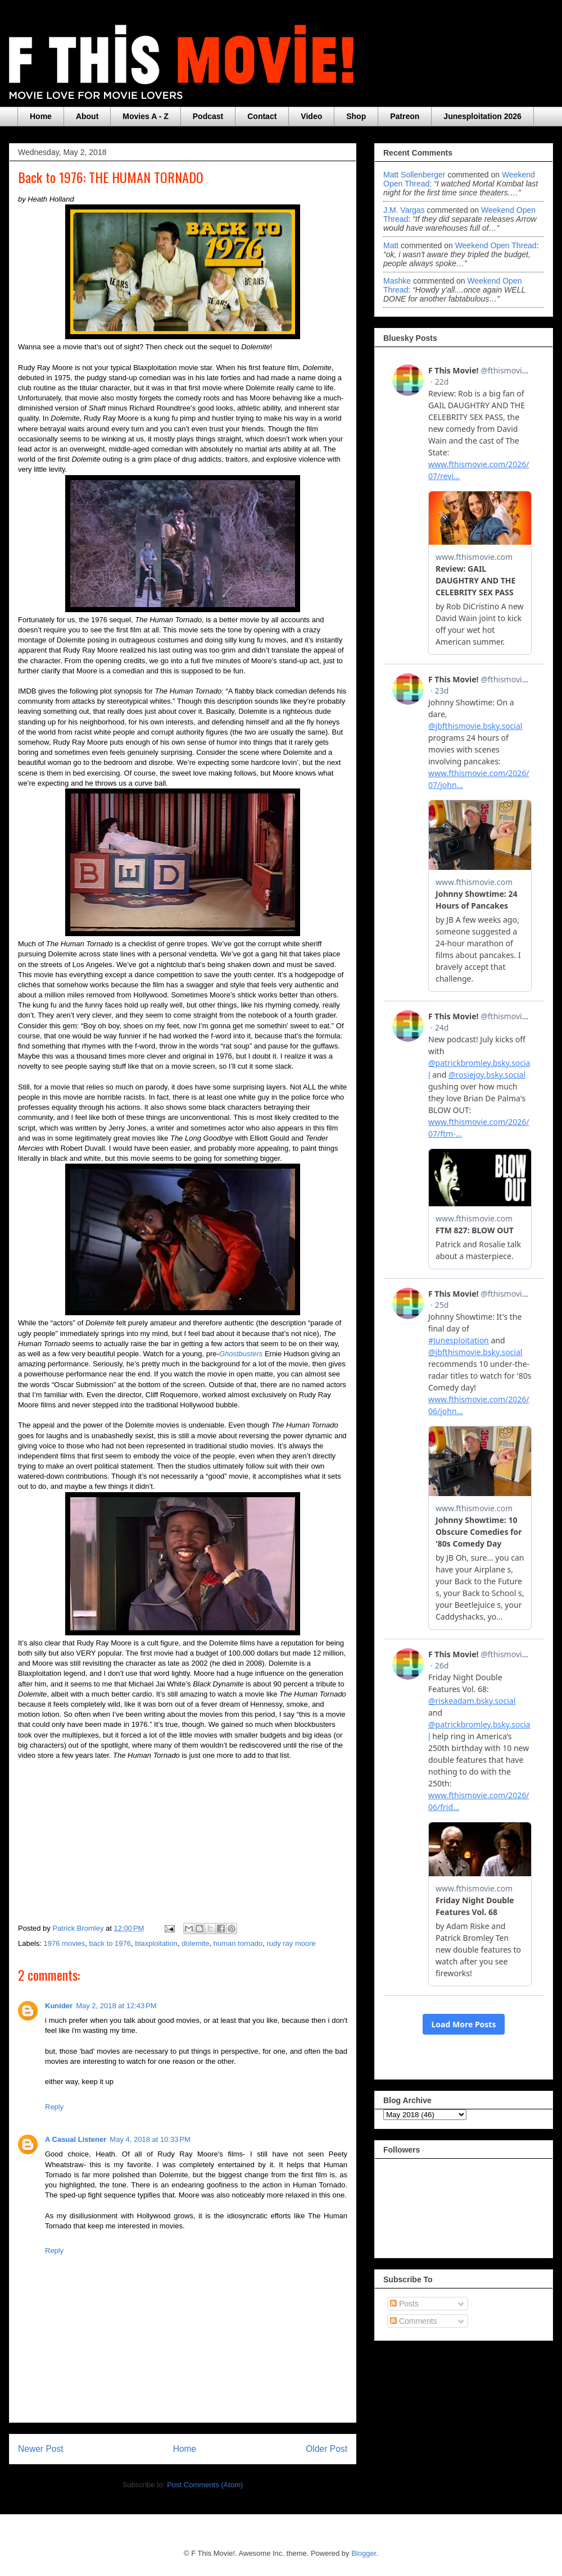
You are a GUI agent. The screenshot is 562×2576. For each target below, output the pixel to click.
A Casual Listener (75, 2139)
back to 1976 (110, 1943)
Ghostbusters (240, 1353)
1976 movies (64, 1943)
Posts (404, 2303)
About (87, 116)
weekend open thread (496, 245)
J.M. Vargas (404, 210)
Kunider (58, 2005)
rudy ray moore (290, 1943)
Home (41, 116)
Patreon (404, 116)
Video (311, 116)
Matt (390, 245)
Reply (54, 2107)
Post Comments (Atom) (205, 2485)
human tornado (238, 1943)
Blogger (363, 2553)
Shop (356, 116)
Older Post (326, 2449)
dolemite (195, 1943)
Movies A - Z (145, 116)
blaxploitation (156, 1943)
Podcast (208, 116)
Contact (262, 116)
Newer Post (41, 2449)
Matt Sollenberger (414, 174)
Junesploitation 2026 (482, 116)
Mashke (397, 280)
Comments (413, 2321)
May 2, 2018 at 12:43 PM (116, 2005)
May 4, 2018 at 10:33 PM (150, 2139)
